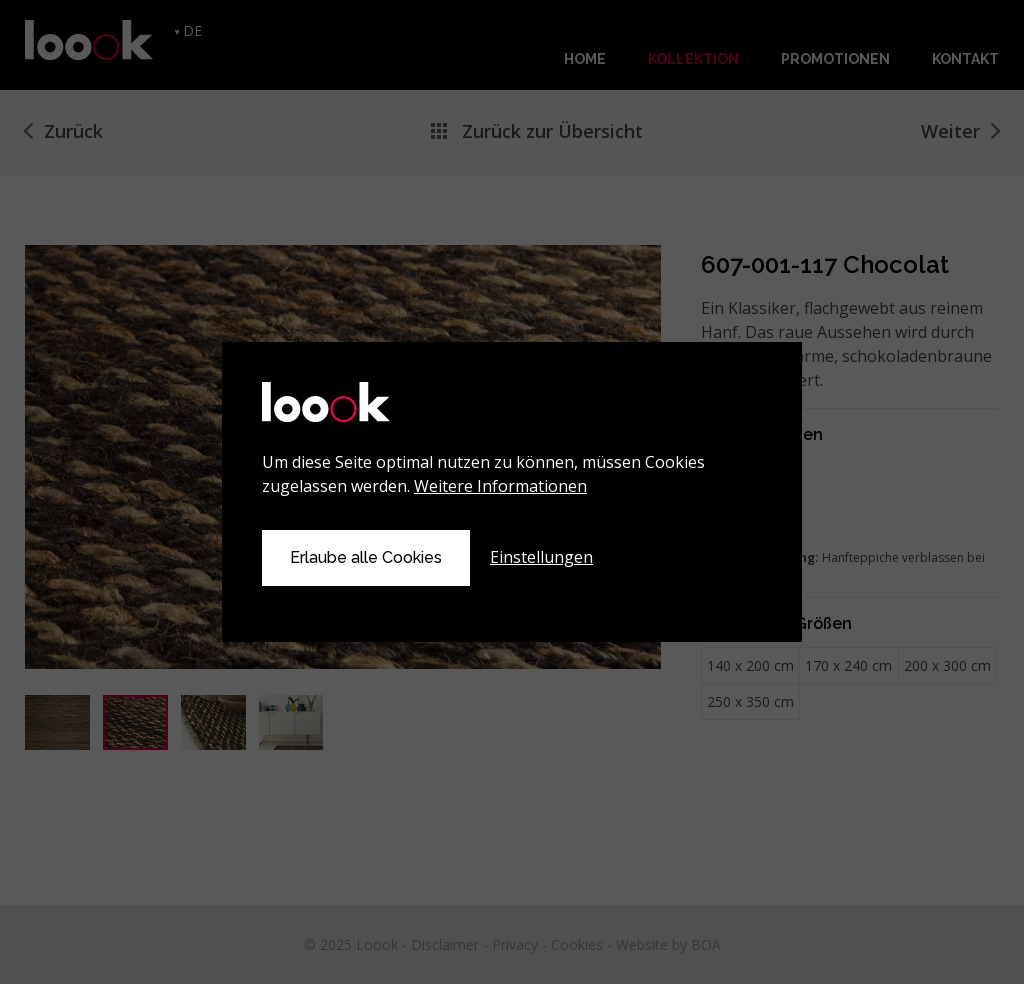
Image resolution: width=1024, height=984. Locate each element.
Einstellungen (541, 557)
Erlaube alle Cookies (366, 557)
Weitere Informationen (500, 486)
